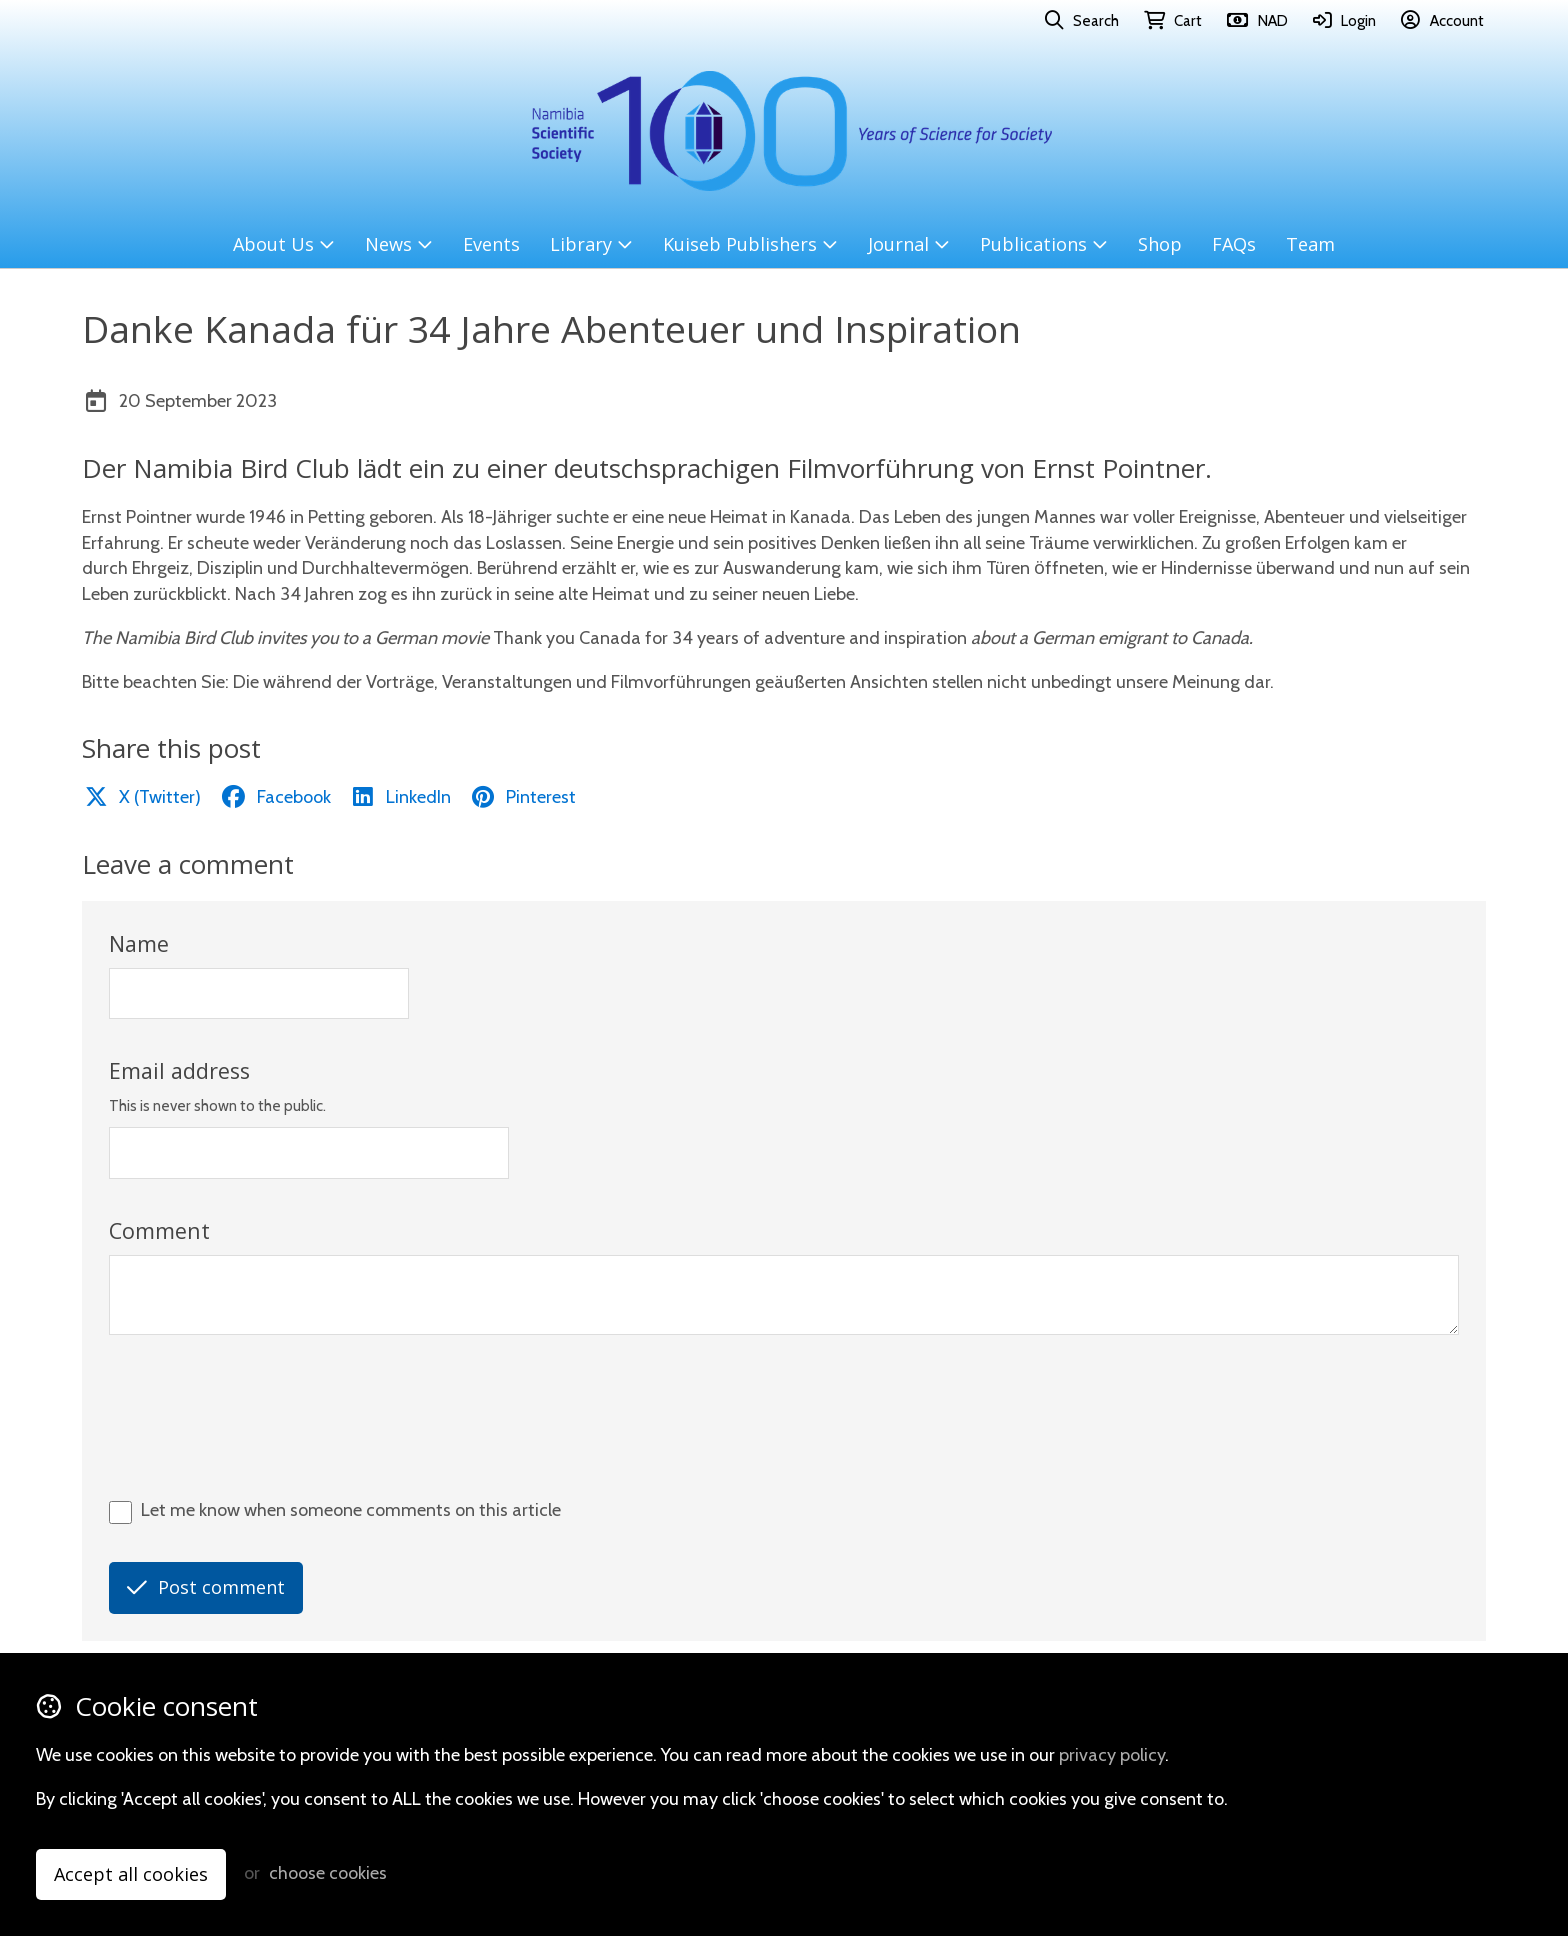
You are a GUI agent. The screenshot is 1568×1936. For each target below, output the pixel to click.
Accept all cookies (131, 1874)
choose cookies (328, 1873)
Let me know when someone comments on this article (351, 1510)
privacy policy (1112, 1755)
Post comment (206, 1587)
